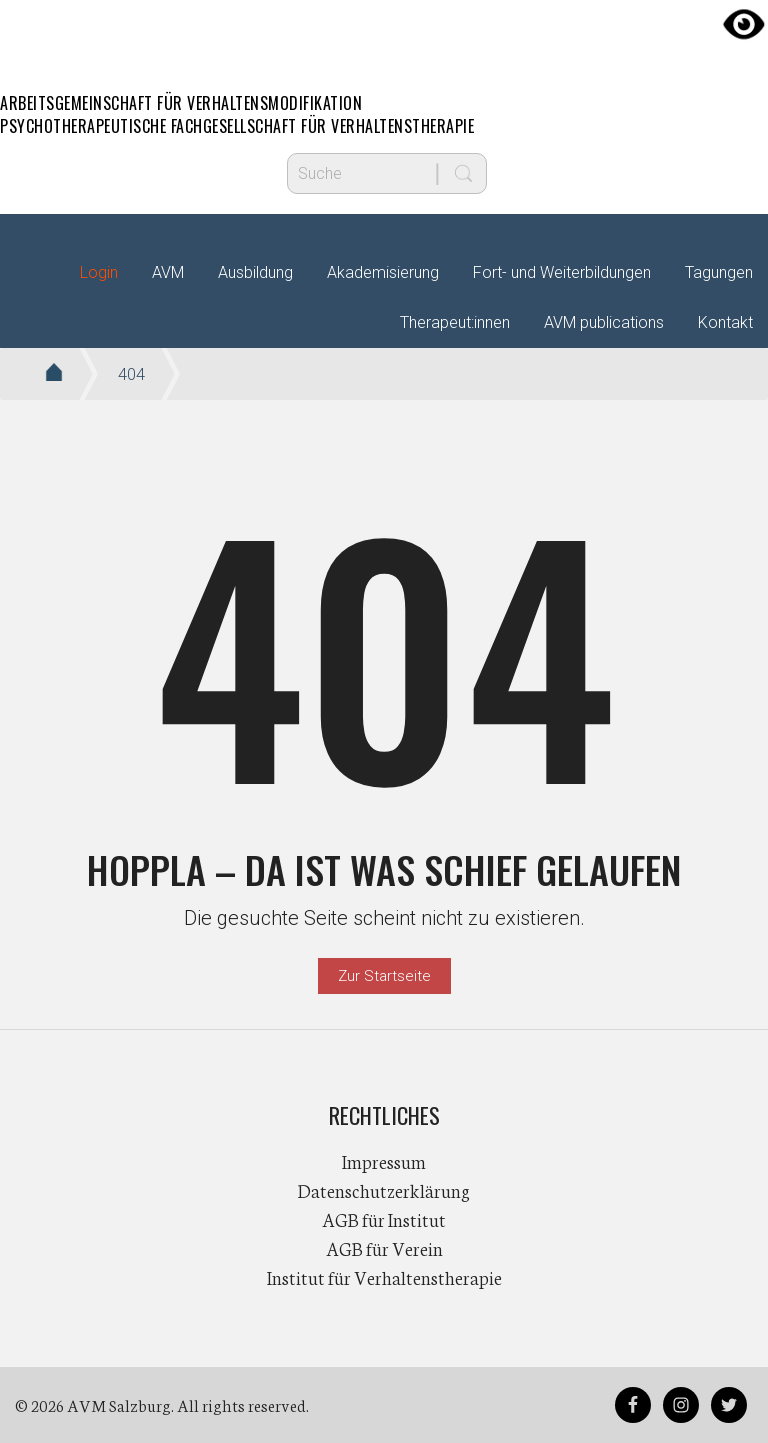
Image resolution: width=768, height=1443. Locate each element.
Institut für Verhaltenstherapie (384, 1277)
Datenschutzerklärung (384, 1190)
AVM (384, 35)
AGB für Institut (384, 1219)
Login (99, 272)
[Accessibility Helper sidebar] (744, 24)
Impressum (384, 1161)
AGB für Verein (384, 1248)
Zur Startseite (384, 976)
